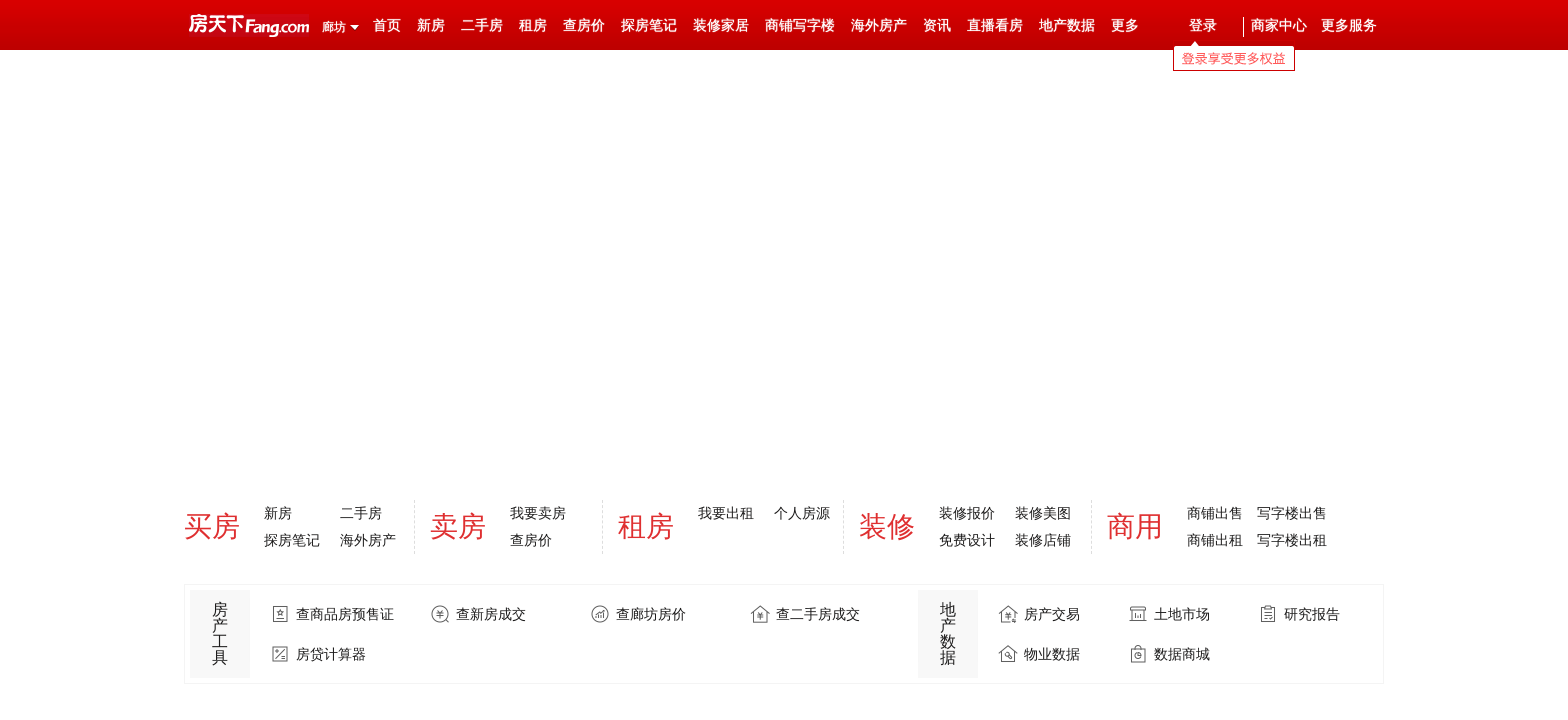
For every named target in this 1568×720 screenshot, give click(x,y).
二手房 (482, 25)
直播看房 (995, 25)
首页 (387, 25)
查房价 (584, 25)
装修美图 (1043, 513)
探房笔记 (649, 25)
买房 (212, 526)
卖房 (458, 526)
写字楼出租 (1292, 540)
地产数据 (1067, 25)
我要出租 (726, 513)
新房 (431, 25)
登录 (1203, 25)
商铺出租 (1215, 540)
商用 (1135, 526)
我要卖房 (538, 513)
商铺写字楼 (800, 25)
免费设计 (967, 540)
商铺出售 (1215, 513)
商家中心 (1279, 25)
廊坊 (334, 27)
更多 (1125, 25)
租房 (533, 25)
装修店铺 (1043, 540)
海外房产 (879, 25)
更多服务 (1349, 25)
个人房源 (802, 513)
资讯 (937, 25)
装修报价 (967, 513)
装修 (887, 526)
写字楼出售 (1292, 513)
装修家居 (721, 25)
